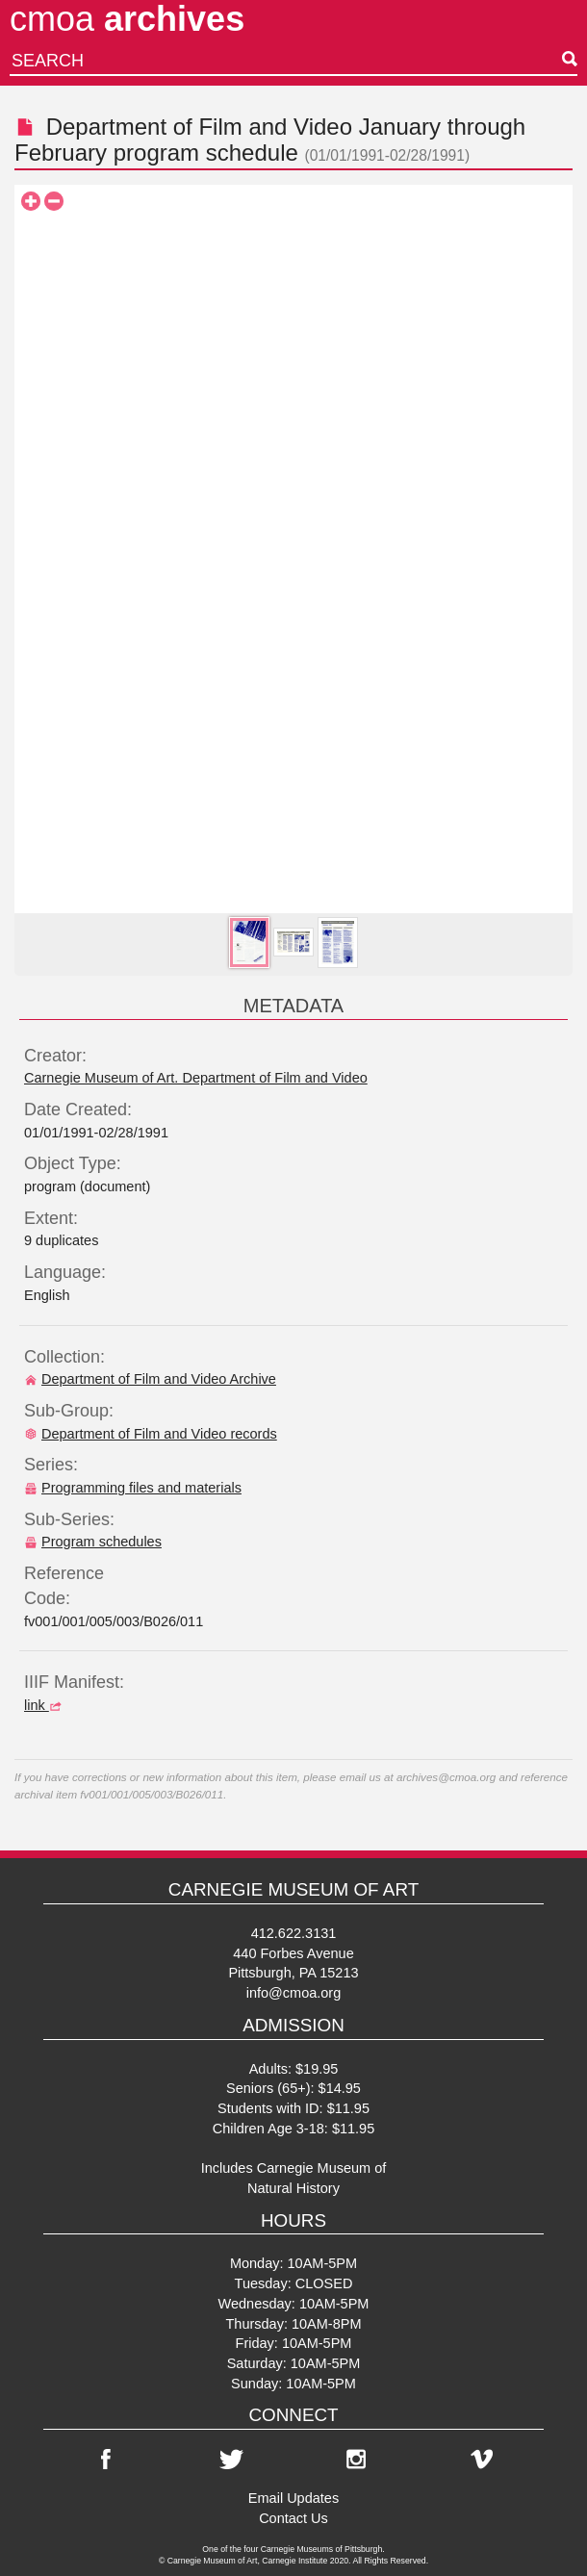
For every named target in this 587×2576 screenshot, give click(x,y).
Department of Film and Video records (150, 1433)
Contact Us (293, 2518)
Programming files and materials (133, 1487)
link (45, 1705)
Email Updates (293, 2498)
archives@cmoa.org (446, 1777)
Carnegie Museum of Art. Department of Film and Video (196, 1077)
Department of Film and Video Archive (150, 1379)
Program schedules (93, 1541)
